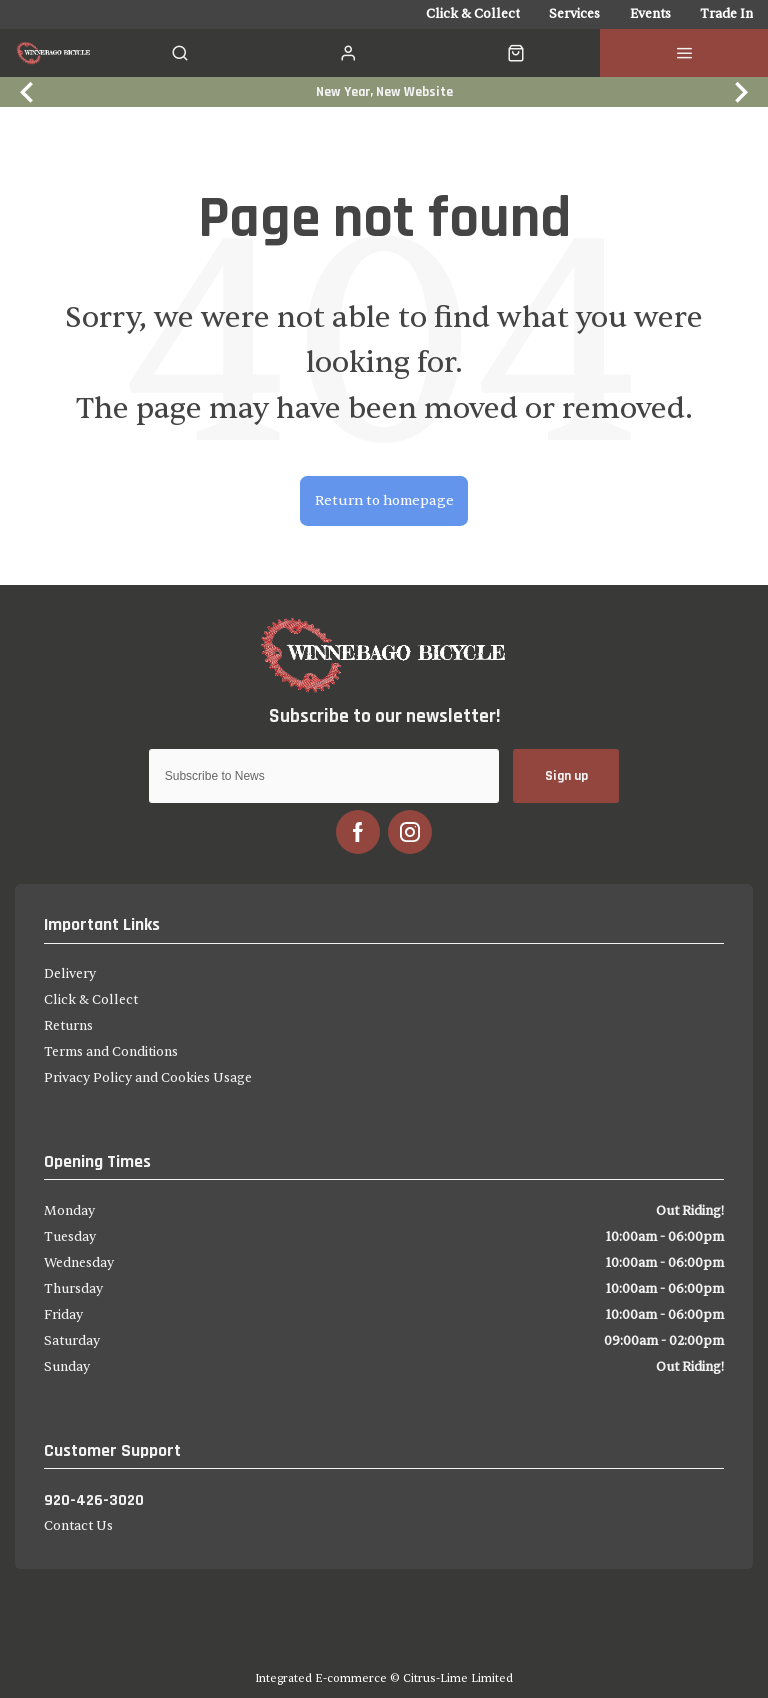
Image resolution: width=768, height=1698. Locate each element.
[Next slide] (739, 91)
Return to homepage (384, 500)
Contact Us (78, 1526)
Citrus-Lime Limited (458, 1678)
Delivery (70, 974)
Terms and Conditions (111, 1052)
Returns (68, 1026)
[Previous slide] (28, 91)
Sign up (566, 775)
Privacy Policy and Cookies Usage (148, 1078)
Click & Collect (91, 1000)
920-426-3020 (94, 1500)
